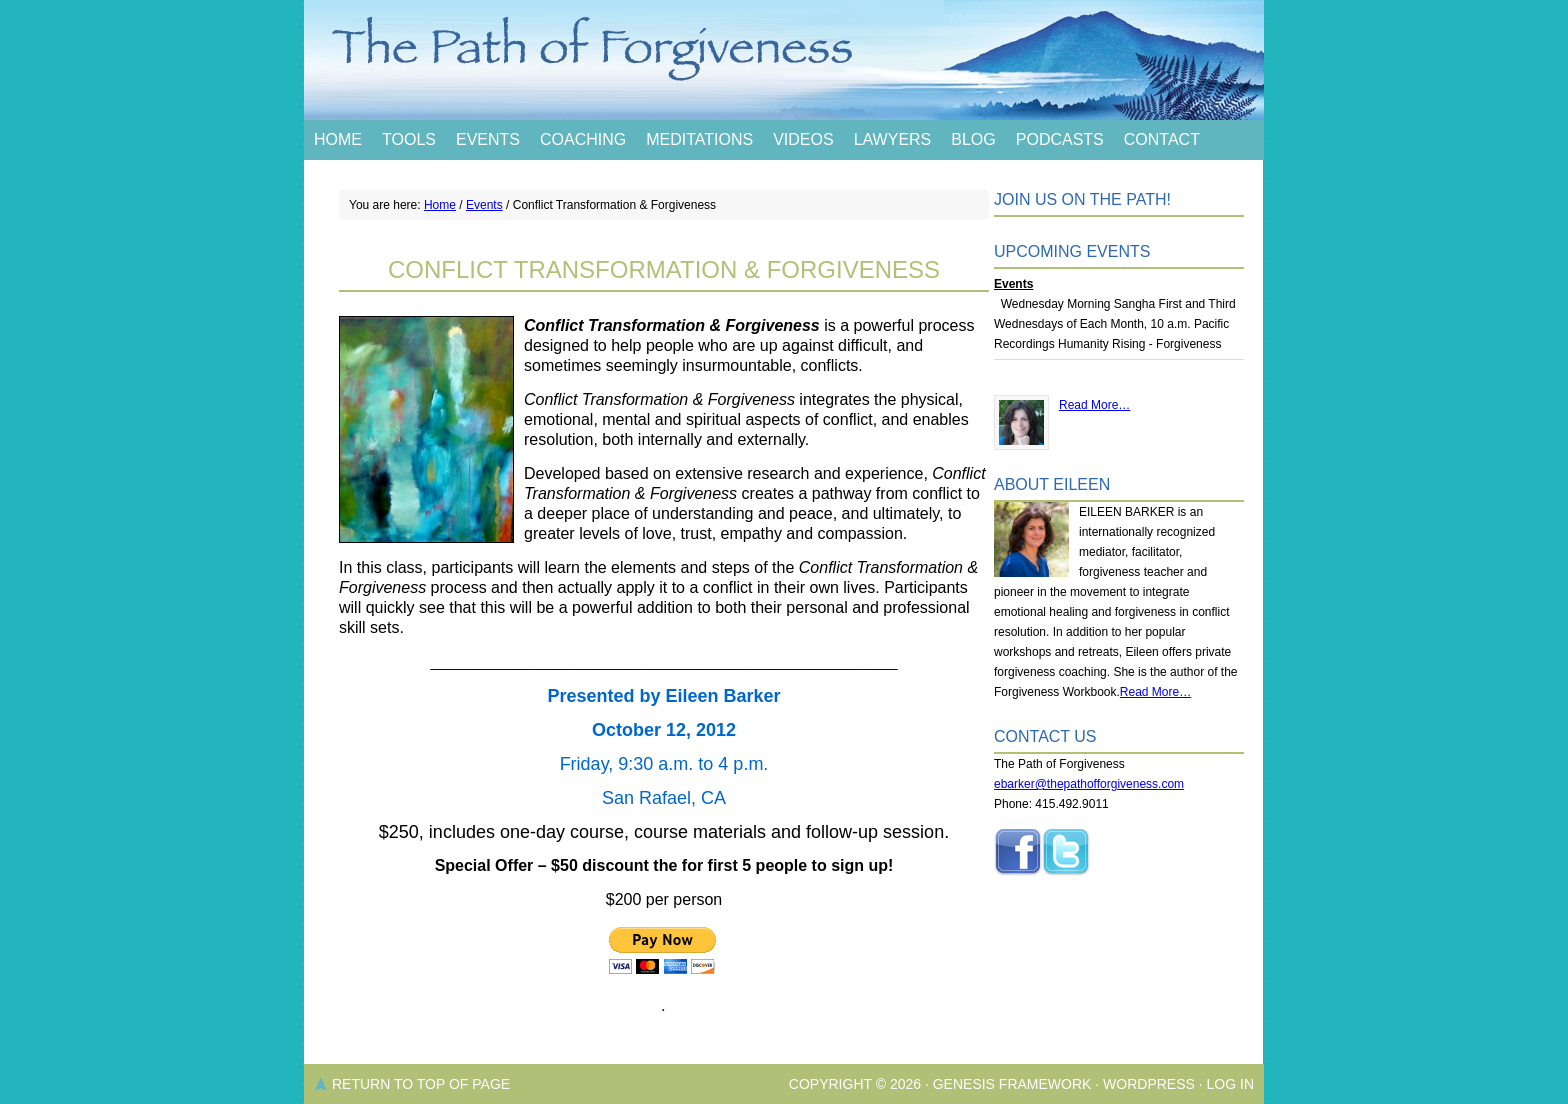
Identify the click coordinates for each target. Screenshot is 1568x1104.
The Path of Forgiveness (784, 60)
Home (338, 139)
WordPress (1149, 1084)
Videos (803, 139)
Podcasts (1060, 139)
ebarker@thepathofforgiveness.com (1089, 784)
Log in (1230, 1084)
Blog (973, 139)
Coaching (583, 139)
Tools (409, 139)
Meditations (699, 139)
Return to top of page (421, 1084)
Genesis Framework (1012, 1084)
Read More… (1094, 405)
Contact (1162, 139)
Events (488, 139)
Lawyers (893, 139)
